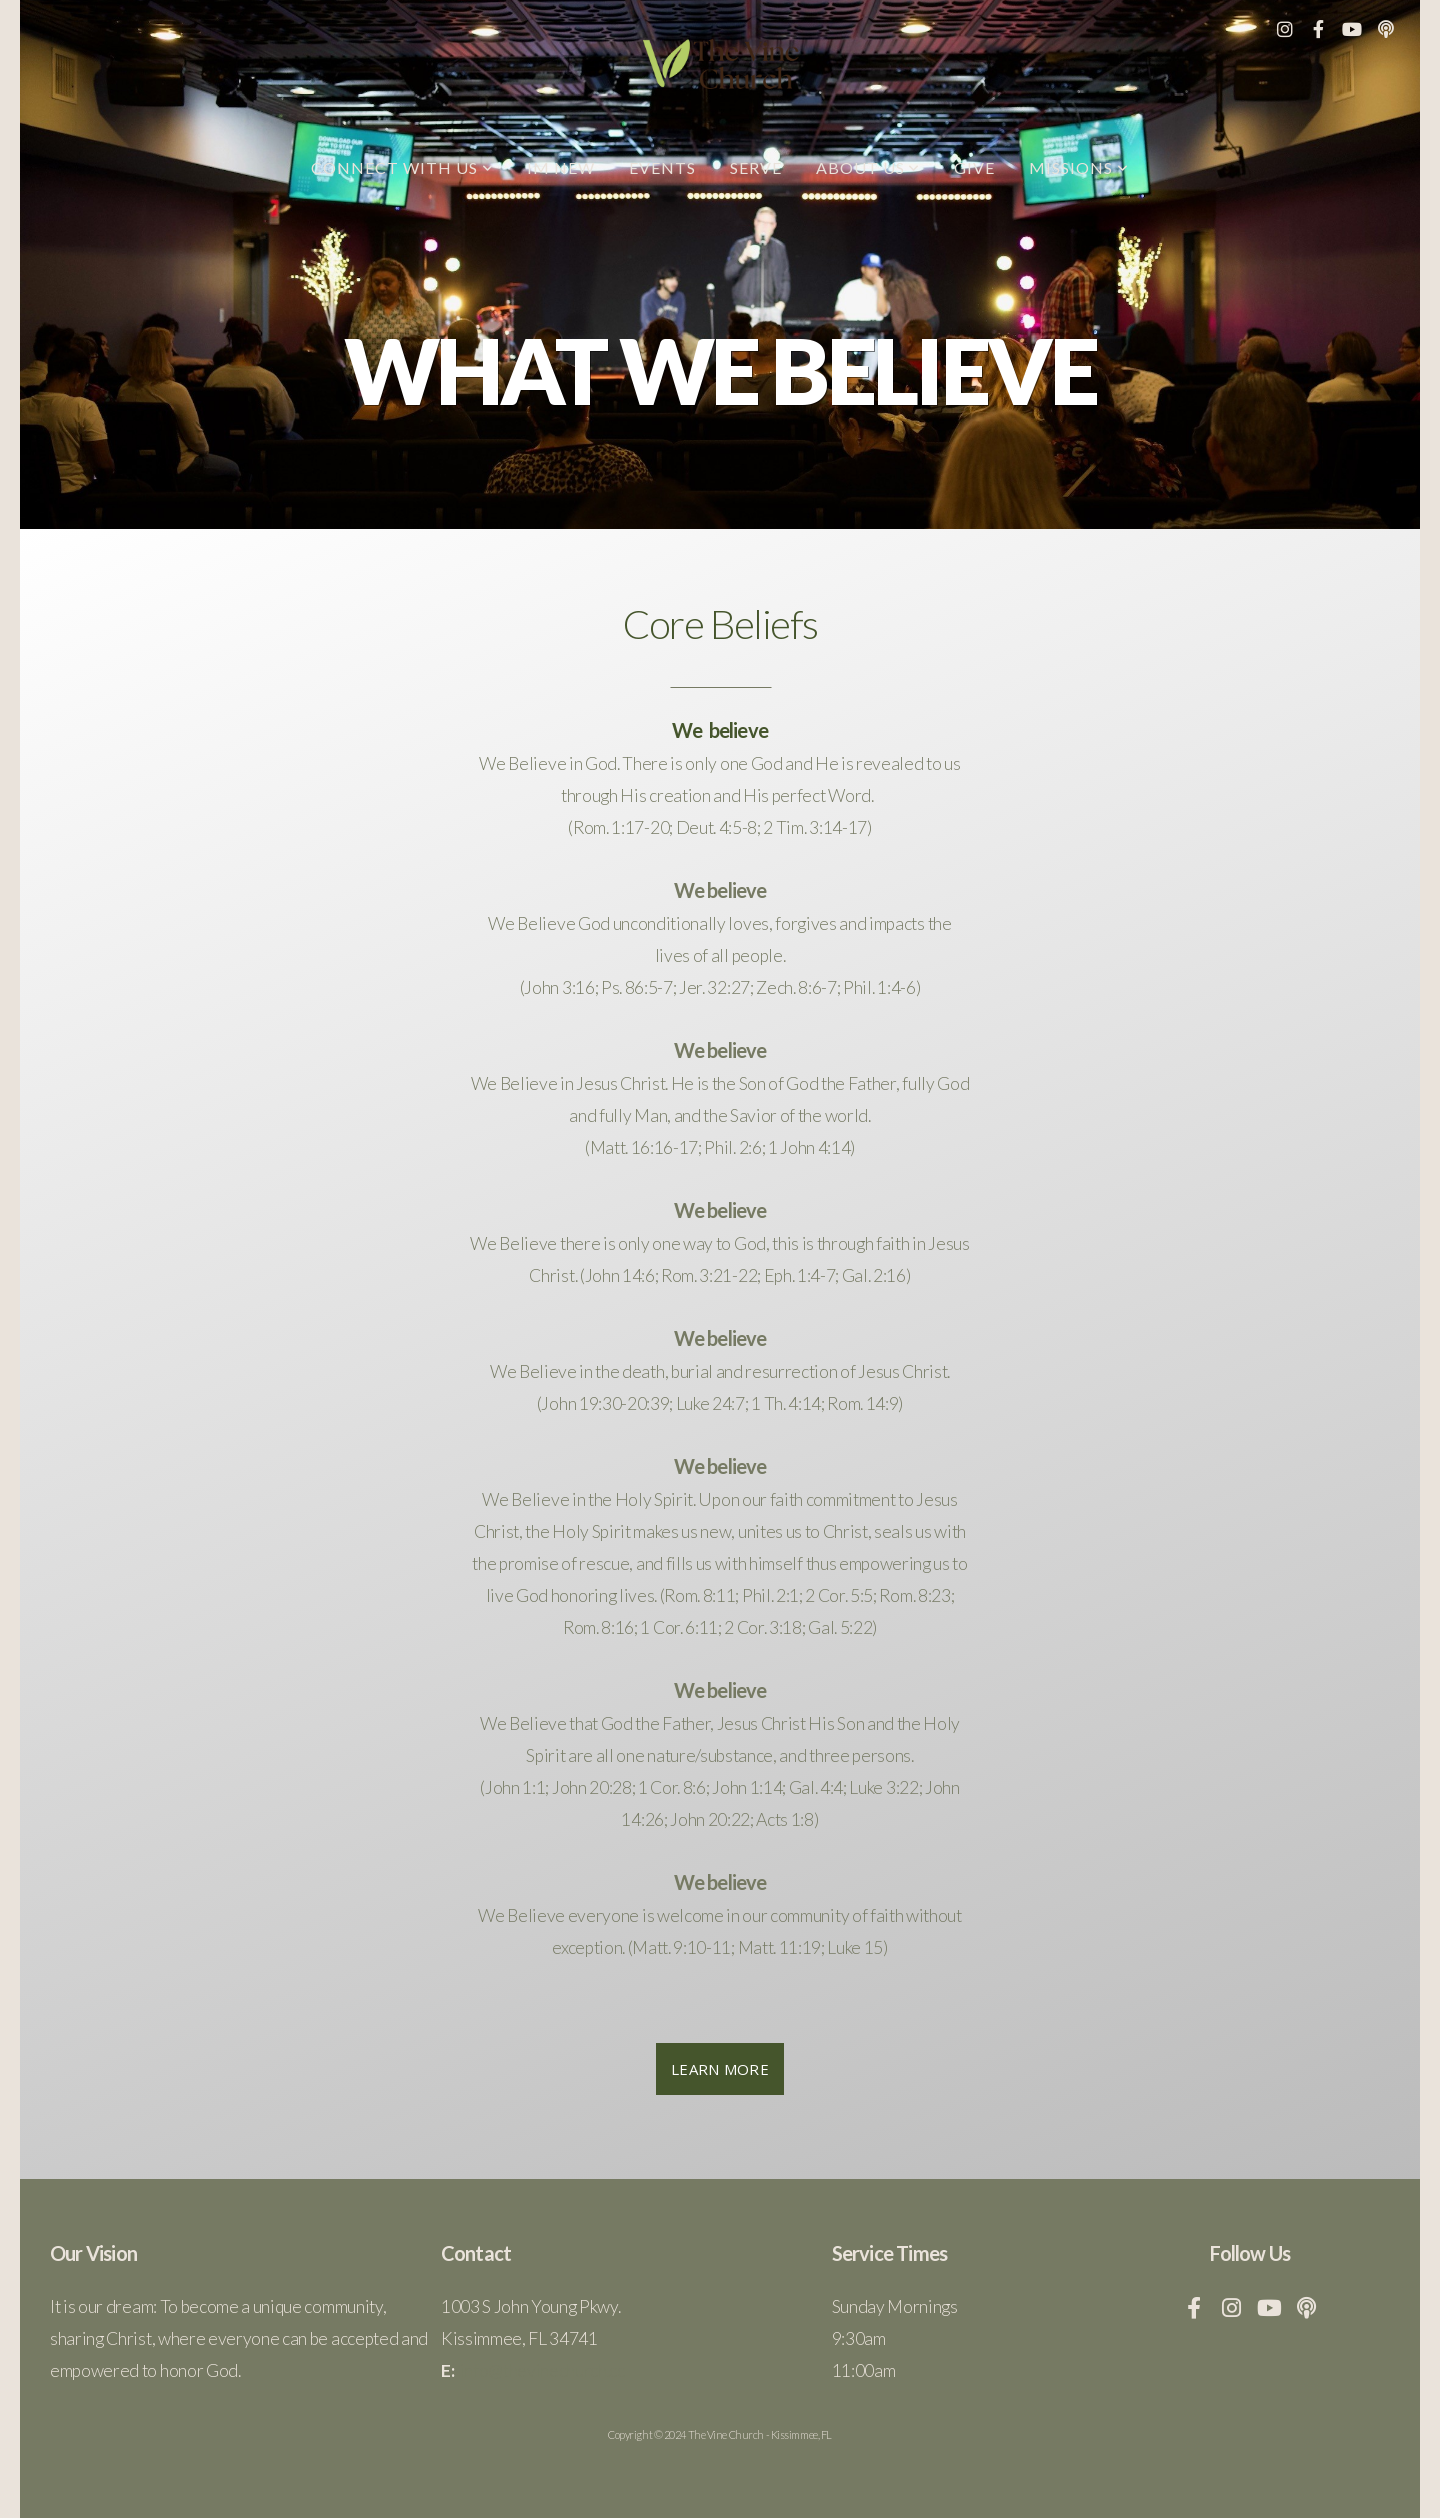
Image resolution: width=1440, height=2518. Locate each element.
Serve (756, 167)
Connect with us (402, 167)
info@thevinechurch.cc (542, 2370)
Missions (1079, 167)
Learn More (720, 2069)
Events (662, 167)
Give (974, 167)
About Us (868, 167)
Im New (561, 167)
